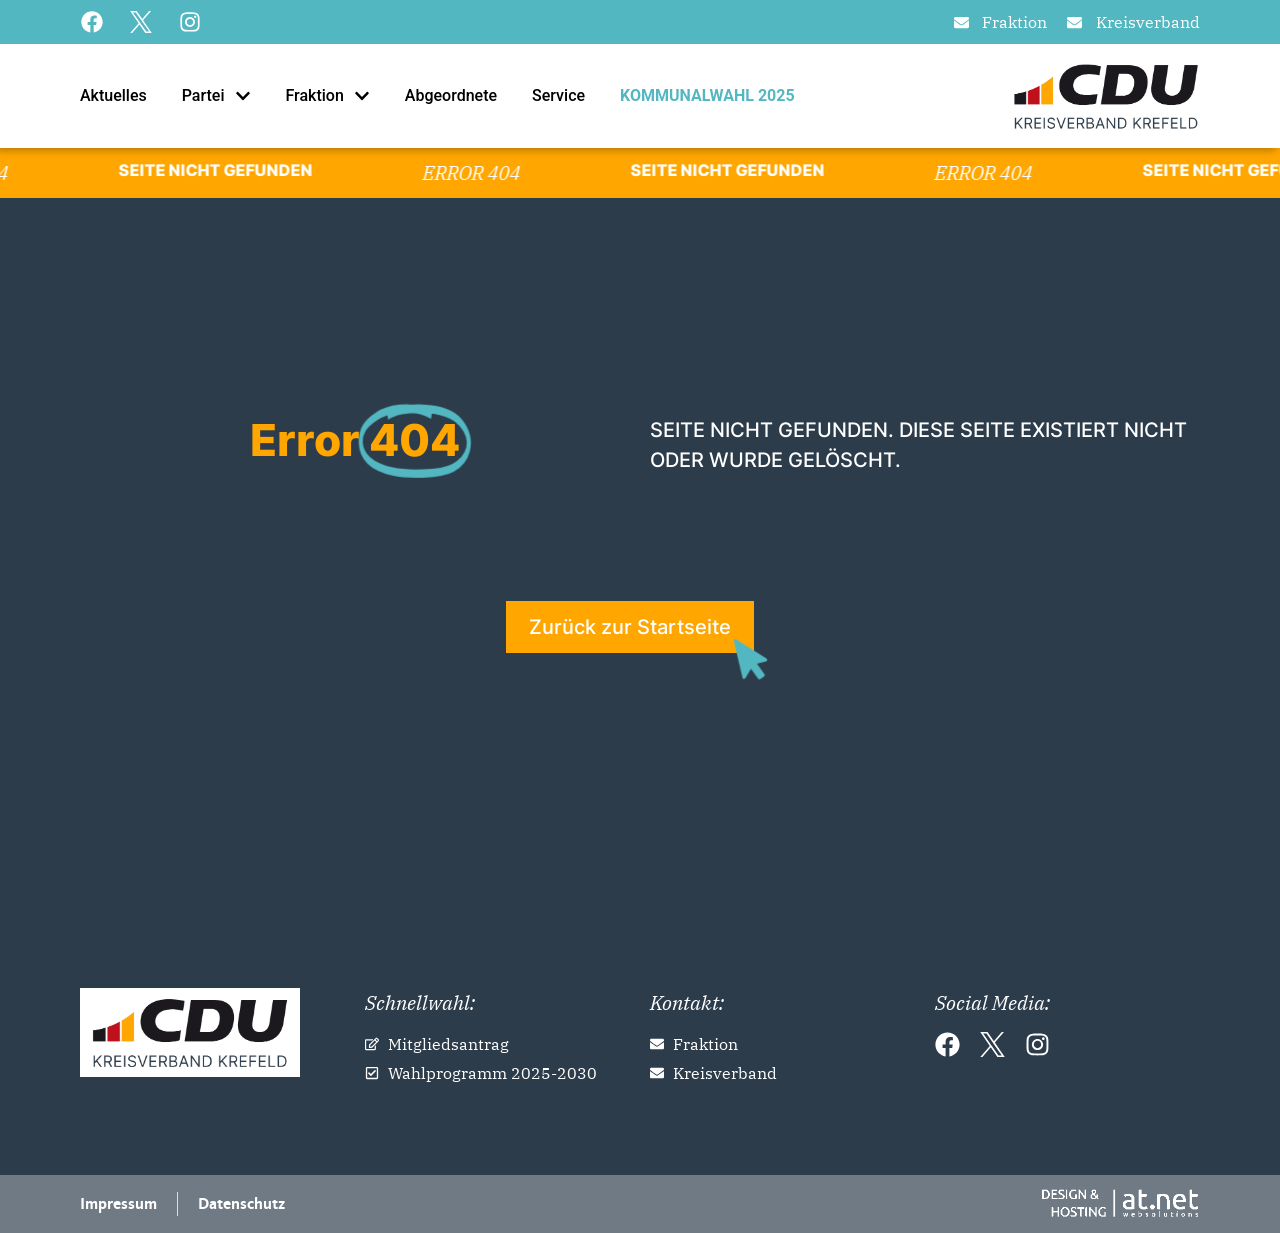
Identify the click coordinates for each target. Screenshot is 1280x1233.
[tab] (108, 96)
